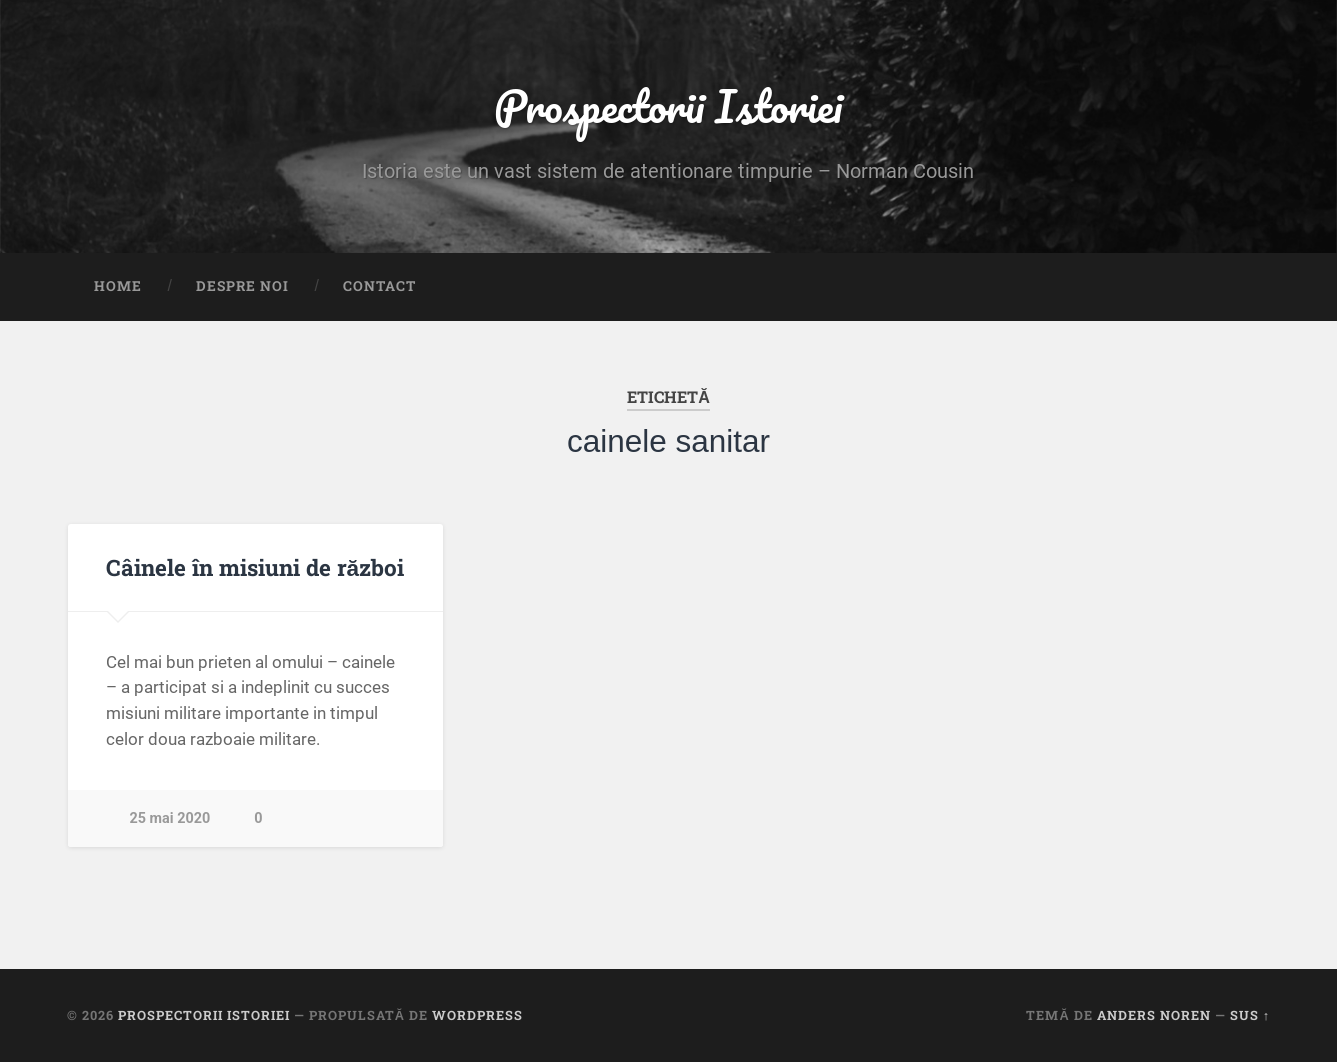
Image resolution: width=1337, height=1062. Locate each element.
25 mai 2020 (170, 818)
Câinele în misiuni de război (255, 567)
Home (118, 286)
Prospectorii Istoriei (668, 105)
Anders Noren (1154, 1015)
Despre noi (242, 286)
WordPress (477, 1015)
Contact (379, 286)
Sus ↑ (1250, 1015)
